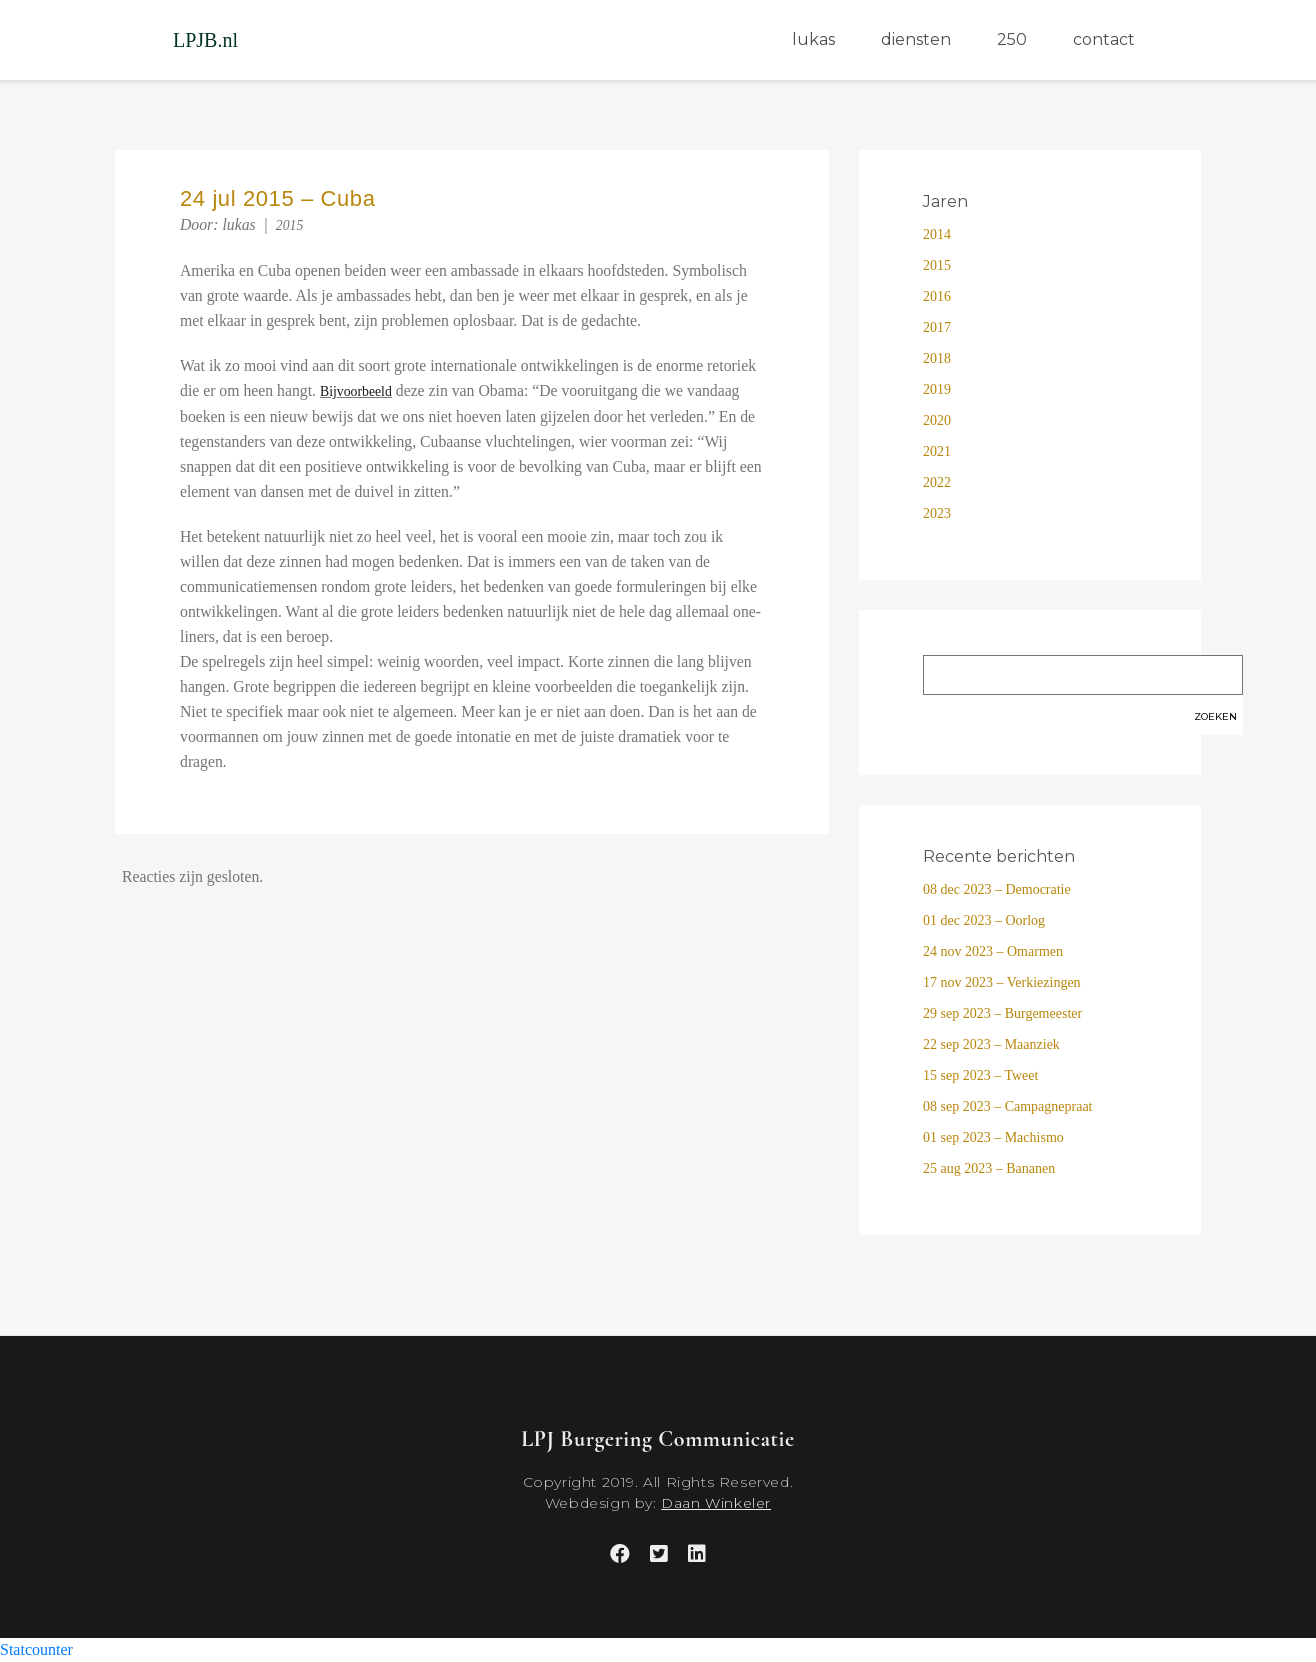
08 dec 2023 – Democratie (997, 889)
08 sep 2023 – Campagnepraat (1008, 1106)
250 (1012, 39)
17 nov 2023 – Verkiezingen (1002, 982)
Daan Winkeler (716, 1503)
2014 (937, 234)
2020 (937, 420)
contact (1104, 39)
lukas (813, 39)
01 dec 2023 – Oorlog (984, 920)
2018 (937, 358)
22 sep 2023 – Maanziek (991, 1044)
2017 (937, 327)
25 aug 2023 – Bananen (989, 1168)
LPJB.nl (205, 40)
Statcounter (36, 1649)
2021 (937, 451)
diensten (916, 39)
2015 (290, 225)
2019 (937, 389)
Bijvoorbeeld (356, 391)
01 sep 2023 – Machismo (993, 1137)
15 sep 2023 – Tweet (980, 1075)
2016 (937, 296)
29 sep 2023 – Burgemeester (1002, 1013)
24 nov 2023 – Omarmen (993, 951)
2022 (937, 482)
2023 (937, 513)
